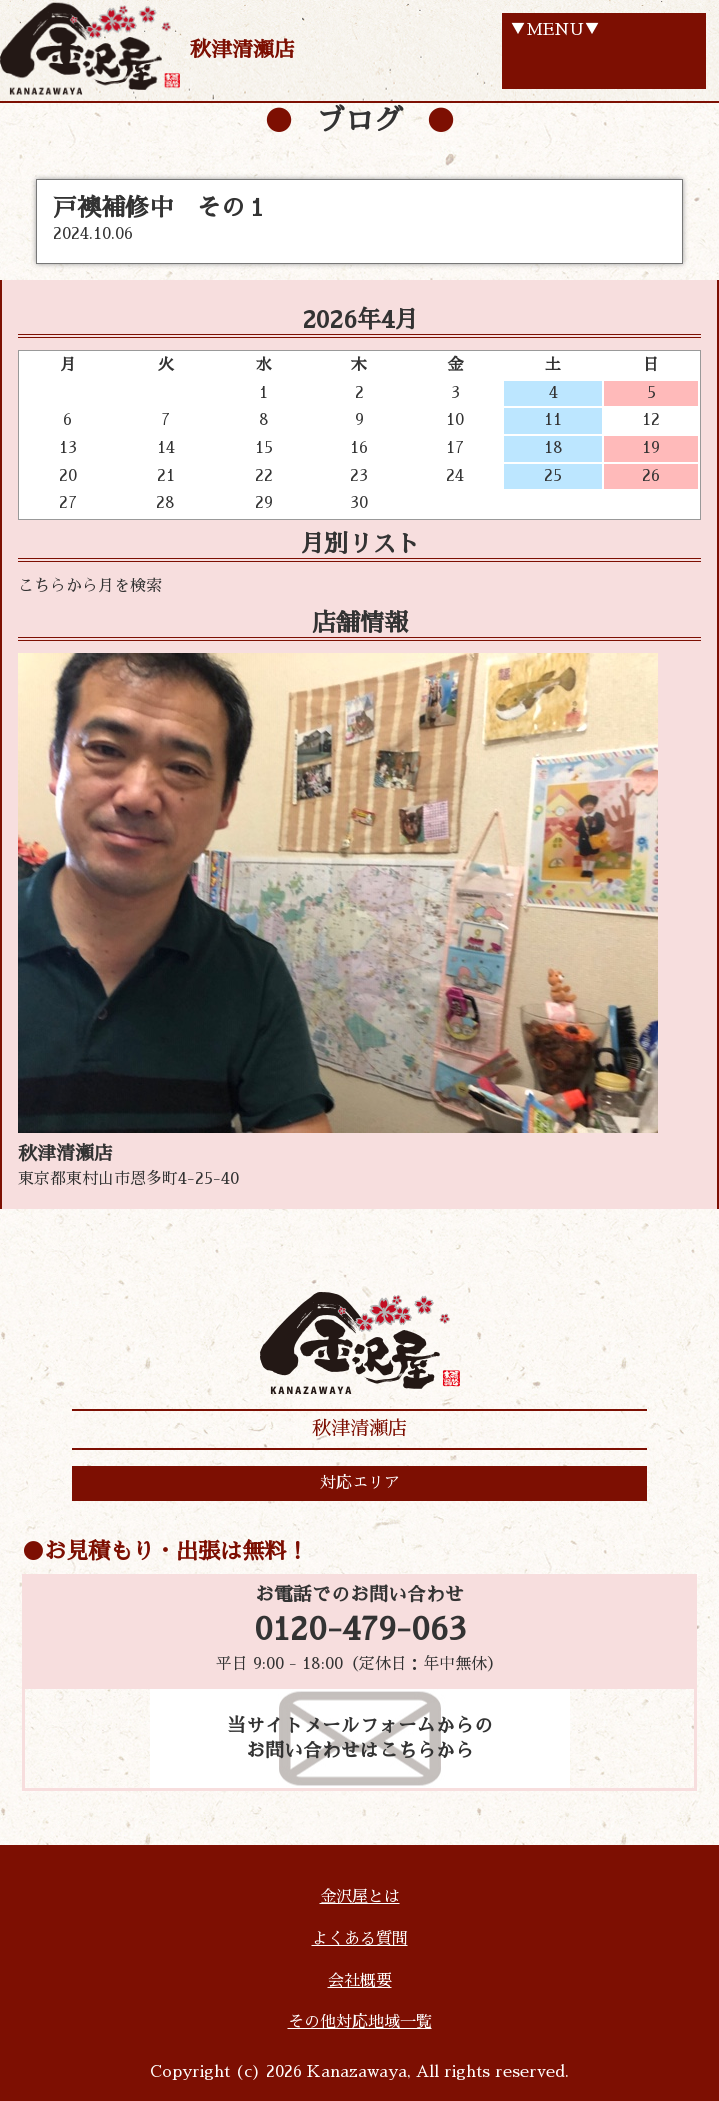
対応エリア (360, 1483)
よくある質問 (360, 1939)
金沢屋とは (360, 1897)
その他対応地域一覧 (360, 2022)
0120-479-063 (360, 1630)
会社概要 (360, 1981)
